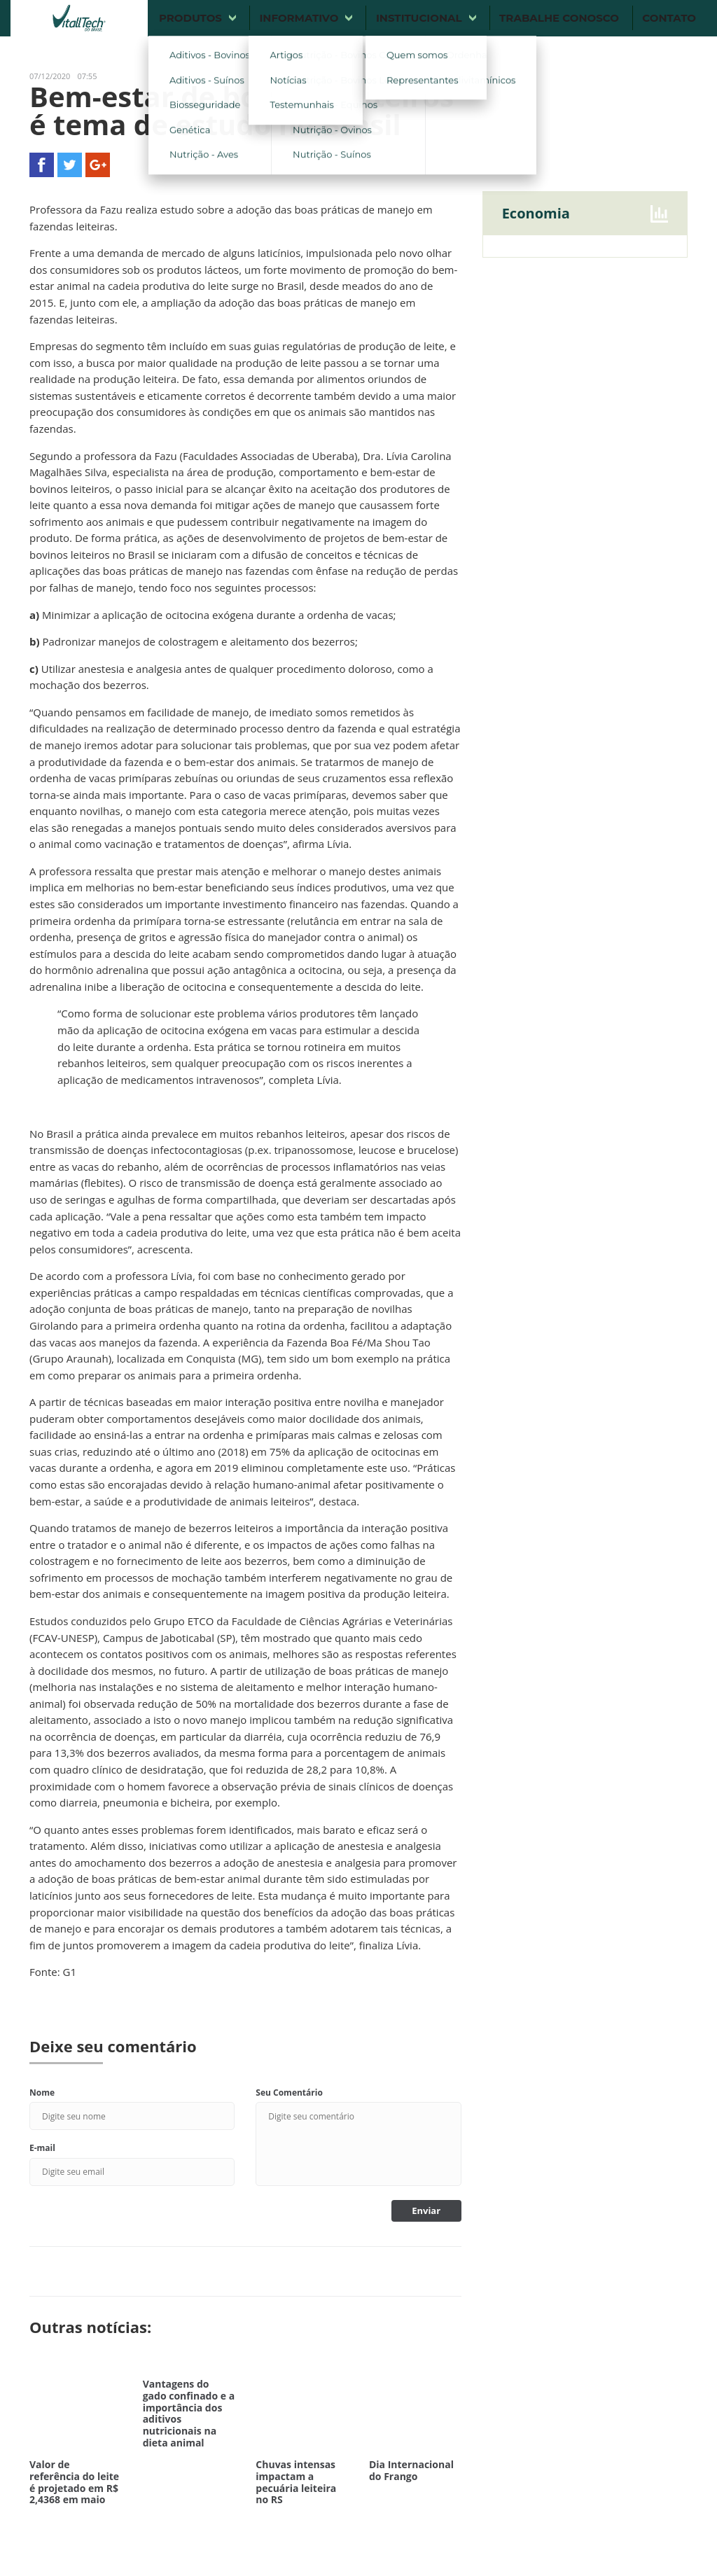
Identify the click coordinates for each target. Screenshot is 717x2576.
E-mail (42, 2148)
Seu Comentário (289, 2092)
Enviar (426, 2210)
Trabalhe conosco (559, 18)
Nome (42, 2092)
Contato (669, 18)
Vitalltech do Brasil (79, 18)
